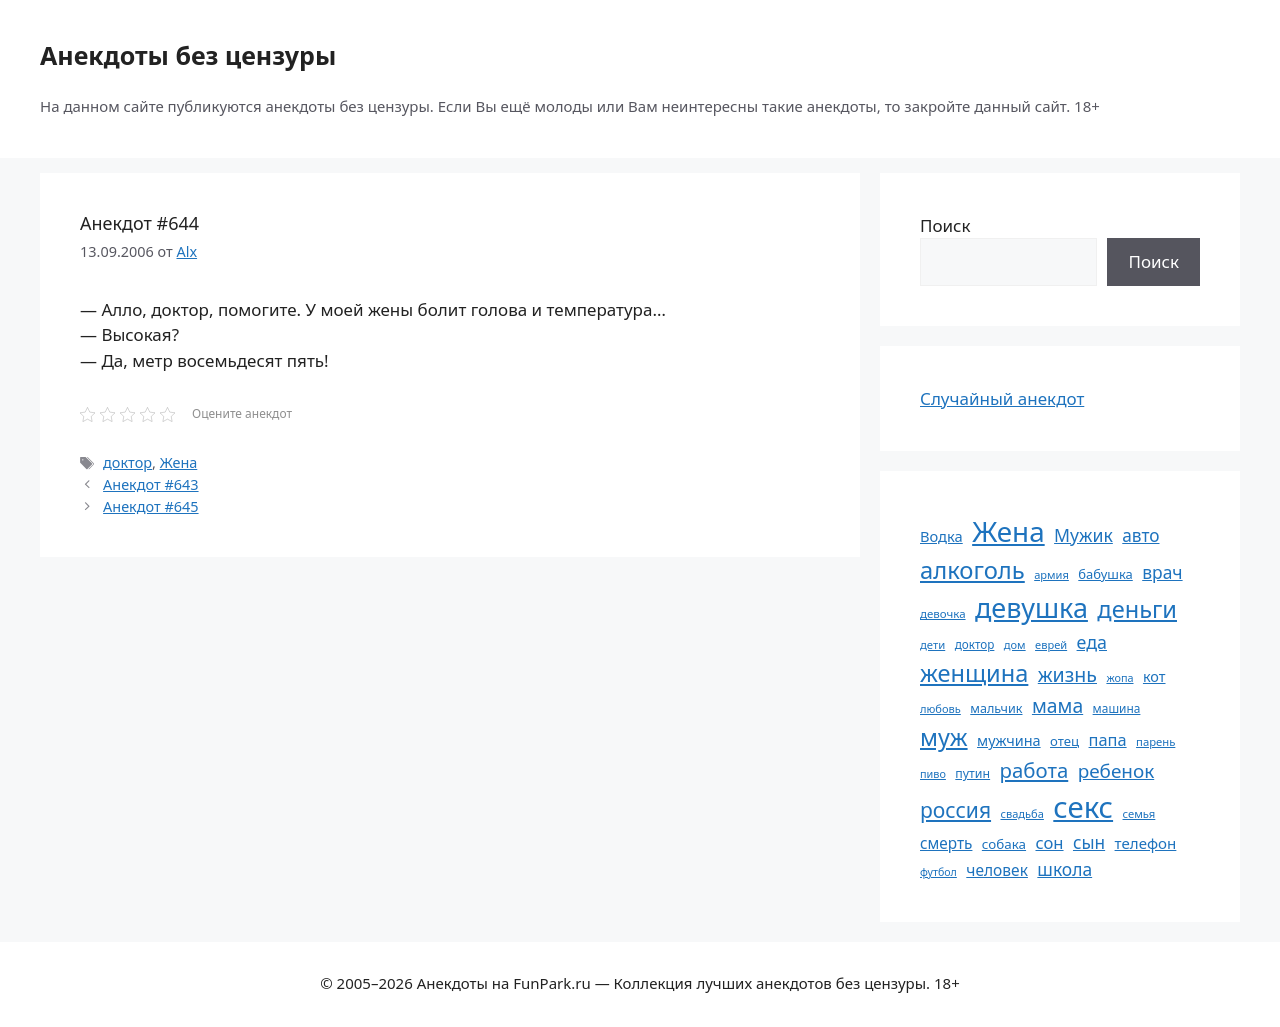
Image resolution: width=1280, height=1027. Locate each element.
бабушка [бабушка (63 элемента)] (1105, 574)
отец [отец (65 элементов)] (1064, 741)
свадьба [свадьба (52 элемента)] (1021, 813)
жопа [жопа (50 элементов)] (1119, 677)
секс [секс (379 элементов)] (1083, 807)
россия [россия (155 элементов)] (955, 809)
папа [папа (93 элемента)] (1108, 739)
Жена (179, 462)
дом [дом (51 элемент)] (1015, 644)
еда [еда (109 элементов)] (1092, 642)
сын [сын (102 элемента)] (1089, 842)
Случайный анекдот (1002, 398)
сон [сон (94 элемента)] (1049, 842)
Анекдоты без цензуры (188, 55)
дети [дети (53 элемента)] (932, 644)
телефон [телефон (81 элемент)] (1146, 843)
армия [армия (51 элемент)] (1051, 574)
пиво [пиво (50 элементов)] (933, 773)
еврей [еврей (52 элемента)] (1051, 644)
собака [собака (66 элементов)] (1004, 844)
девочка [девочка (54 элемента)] (943, 613)
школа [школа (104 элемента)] (1064, 869)
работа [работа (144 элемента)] (1034, 770)
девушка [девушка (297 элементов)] (1031, 607)
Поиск (945, 225)
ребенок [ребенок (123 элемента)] (1116, 771)
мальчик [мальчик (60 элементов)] (996, 708)
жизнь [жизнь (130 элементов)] (1067, 674)
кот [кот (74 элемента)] (1154, 676)
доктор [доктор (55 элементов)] (975, 644)
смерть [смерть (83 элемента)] (946, 843)
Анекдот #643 (150, 484)
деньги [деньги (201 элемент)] (1137, 609)
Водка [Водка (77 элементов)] (941, 536)
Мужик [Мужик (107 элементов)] (1083, 535)
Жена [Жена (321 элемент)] (1008, 531)
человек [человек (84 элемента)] (997, 870)
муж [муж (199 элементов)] (944, 737)
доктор (127, 462)
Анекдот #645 (150, 506)
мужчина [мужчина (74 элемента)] (1009, 740)
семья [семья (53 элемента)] (1139, 813)
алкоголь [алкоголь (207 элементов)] (972, 570)
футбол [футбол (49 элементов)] (938, 872)
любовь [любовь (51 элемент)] (940, 708)
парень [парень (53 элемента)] (1155, 741)
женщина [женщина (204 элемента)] (974, 673)
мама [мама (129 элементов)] (1057, 705)
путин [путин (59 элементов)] (972, 773)
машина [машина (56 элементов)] (1117, 708)
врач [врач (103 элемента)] (1162, 572)
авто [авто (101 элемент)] (1140, 535)
